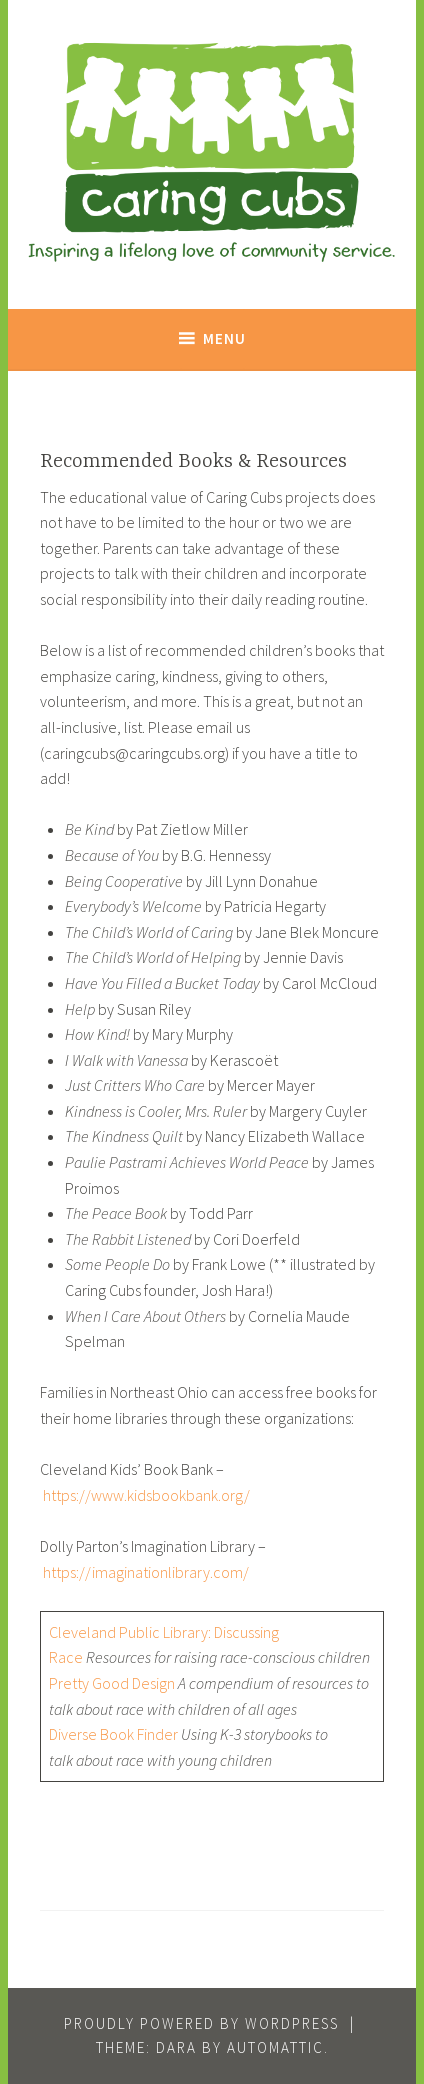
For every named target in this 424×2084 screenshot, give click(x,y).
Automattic (275, 2047)
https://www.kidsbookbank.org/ (146, 1495)
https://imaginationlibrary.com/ (146, 1572)
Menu (224, 338)
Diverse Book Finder (113, 1734)
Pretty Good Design (112, 1683)
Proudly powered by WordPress (201, 2023)
